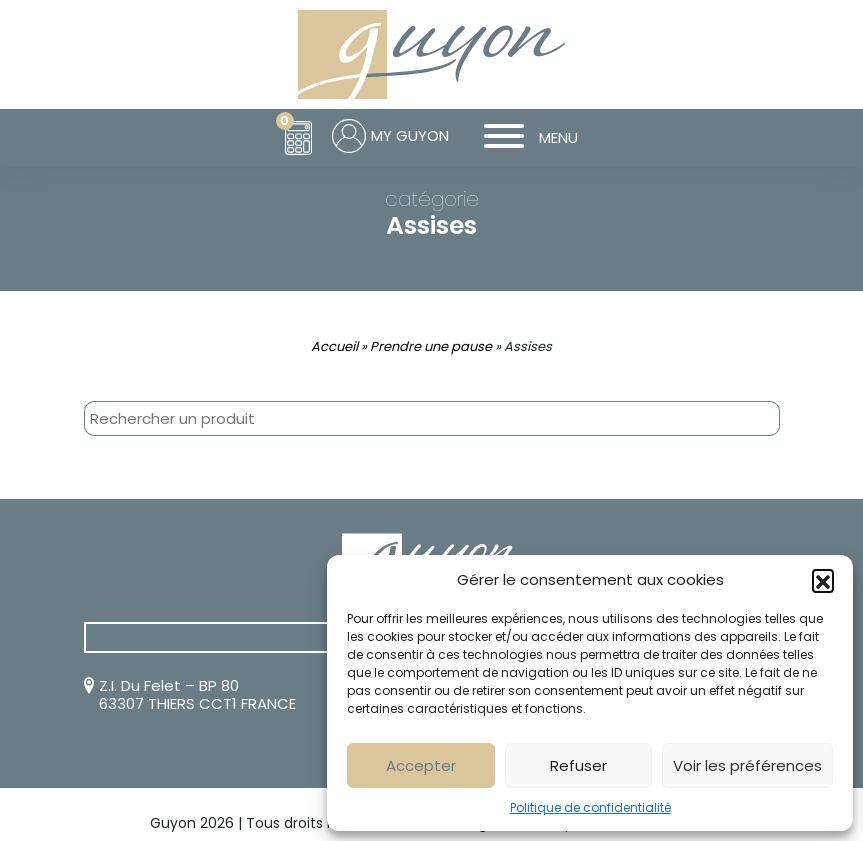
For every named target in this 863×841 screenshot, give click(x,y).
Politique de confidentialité (590, 807)
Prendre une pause (431, 346)
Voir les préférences (747, 765)
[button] (823, 580)
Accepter (421, 765)
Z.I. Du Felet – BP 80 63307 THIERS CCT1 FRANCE (197, 695)
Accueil (334, 346)
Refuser (578, 765)
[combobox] (432, 418)
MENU (523, 138)
